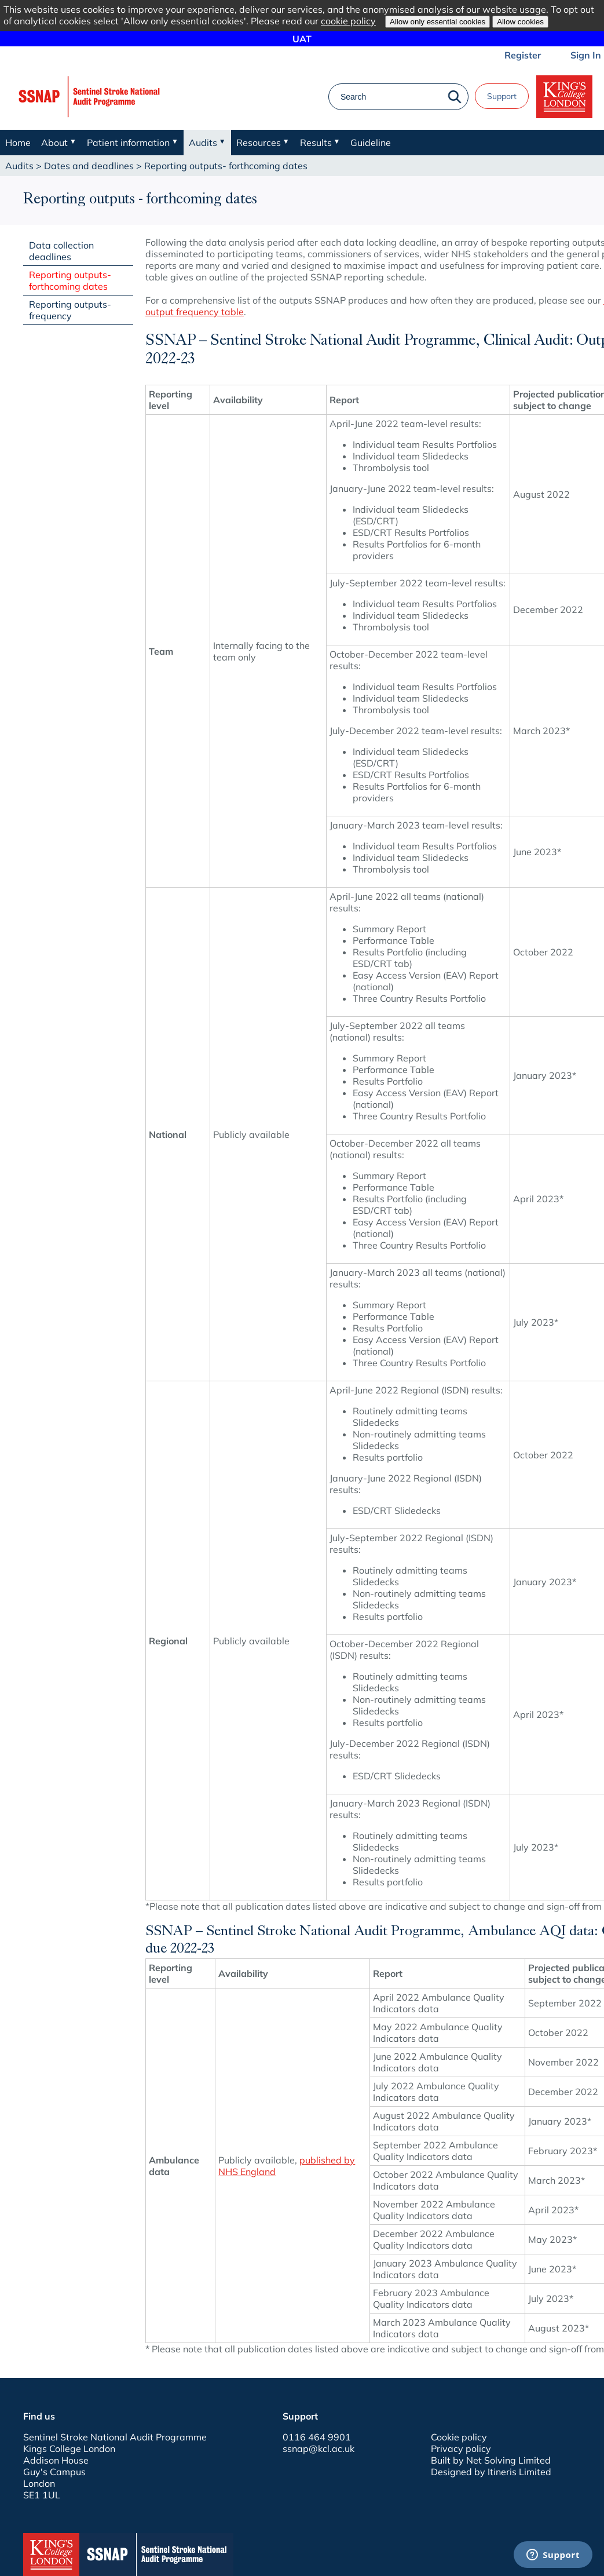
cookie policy (348, 21)
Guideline (370, 142)
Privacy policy (461, 2448)
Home (18, 142)
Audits (19, 166)
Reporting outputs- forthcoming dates (70, 280)
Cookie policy (459, 2437)
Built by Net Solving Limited (491, 2460)
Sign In (585, 55)
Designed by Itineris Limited (491, 2472)
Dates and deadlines (89, 166)
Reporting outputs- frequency (70, 310)
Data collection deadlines (61, 250)
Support (502, 96)
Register (522, 55)
